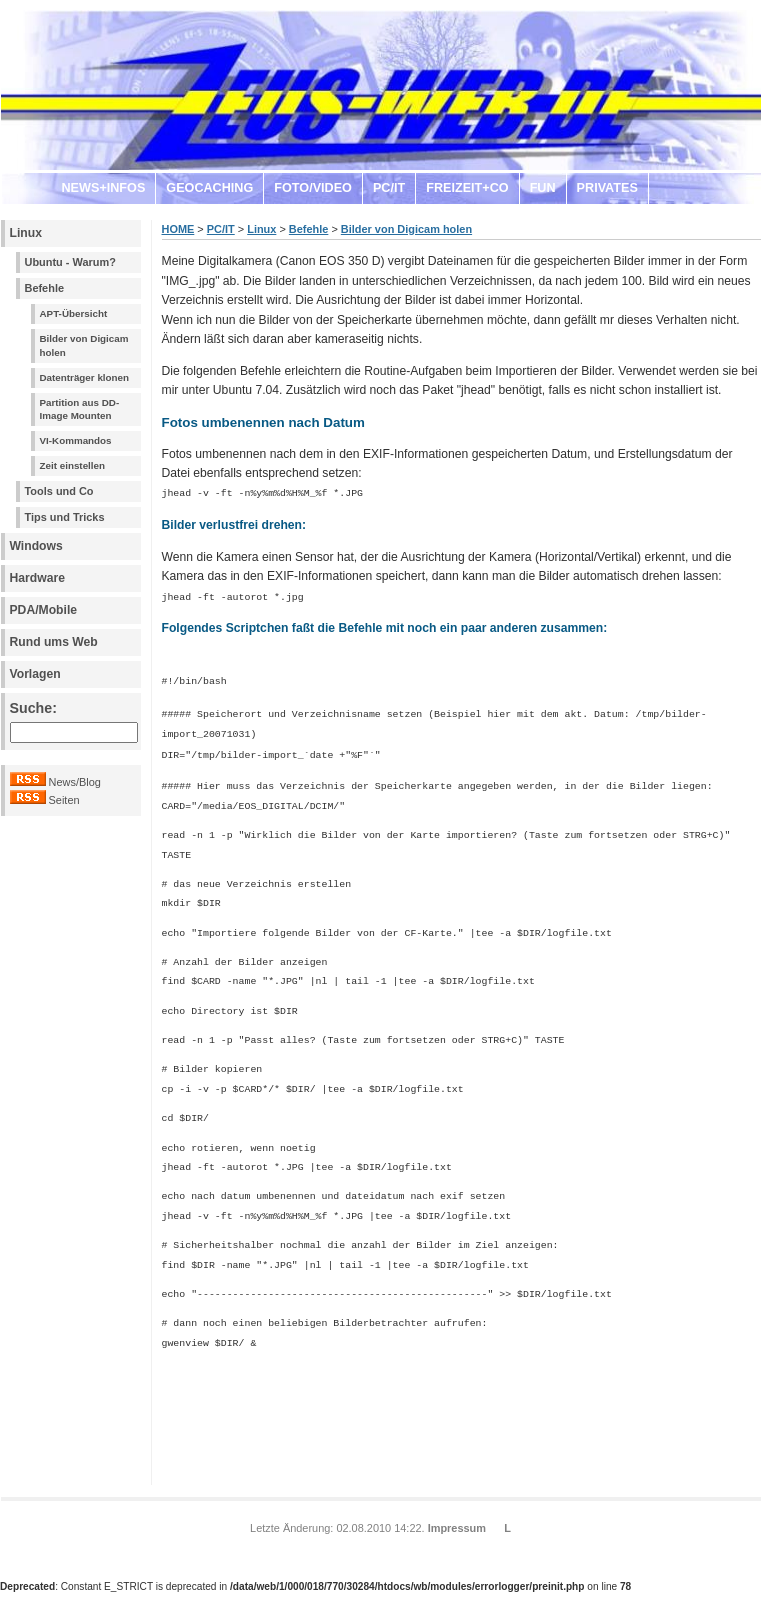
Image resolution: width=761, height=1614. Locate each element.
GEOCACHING (209, 188)
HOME (178, 229)
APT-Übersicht (74, 313)
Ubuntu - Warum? (70, 262)
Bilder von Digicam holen (84, 345)
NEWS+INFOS (104, 188)
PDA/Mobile (44, 610)
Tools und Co (59, 491)
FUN (543, 188)
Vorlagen (35, 674)
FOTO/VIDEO (313, 188)
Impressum (457, 1521)
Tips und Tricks (65, 517)
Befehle (45, 288)
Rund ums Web (54, 642)
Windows (36, 546)
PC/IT (389, 188)
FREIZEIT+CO (467, 188)
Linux (26, 233)
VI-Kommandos (76, 440)
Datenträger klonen (85, 377)
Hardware (37, 578)
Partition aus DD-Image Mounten (80, 409)
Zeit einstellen (73, 465)
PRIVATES (607, 188)
